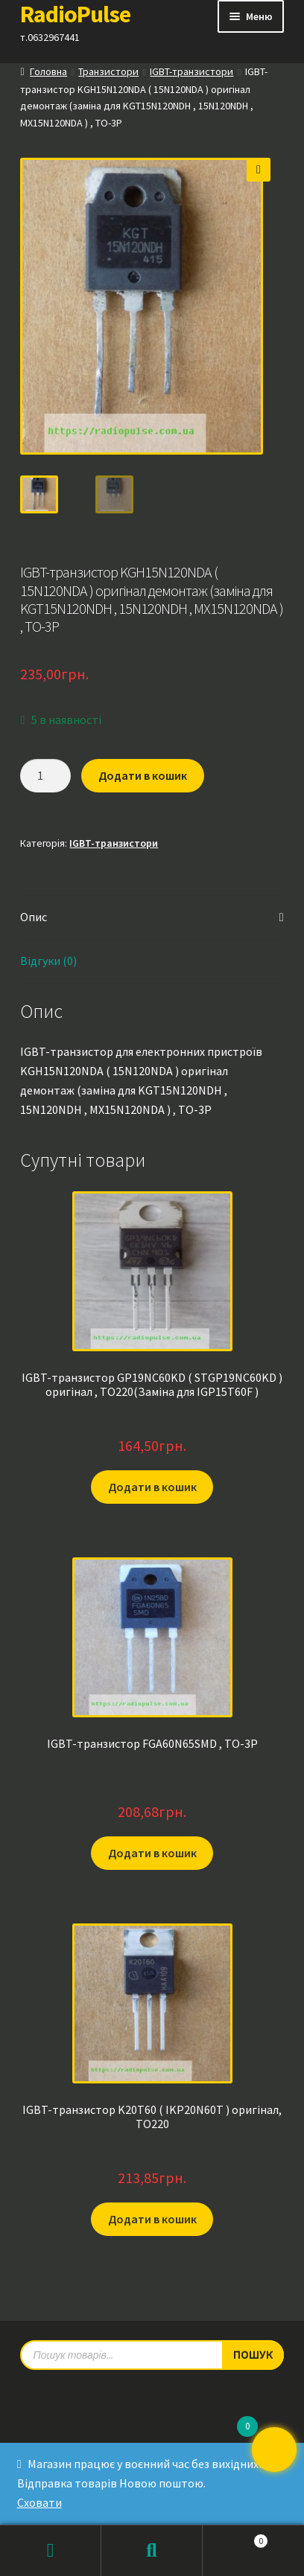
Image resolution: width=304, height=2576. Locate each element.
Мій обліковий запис (50, 2550)
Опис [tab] (33, 914)
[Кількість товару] (45, 774)
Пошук (152, 2550)
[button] (258, 170)
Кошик (235, 2537)
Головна (48, 71)
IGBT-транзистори (191, 71)
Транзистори (108, 71)
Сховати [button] (39, 2502)
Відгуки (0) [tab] (48, 958)
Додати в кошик (142, 773)
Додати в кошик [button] (152, 1484)
